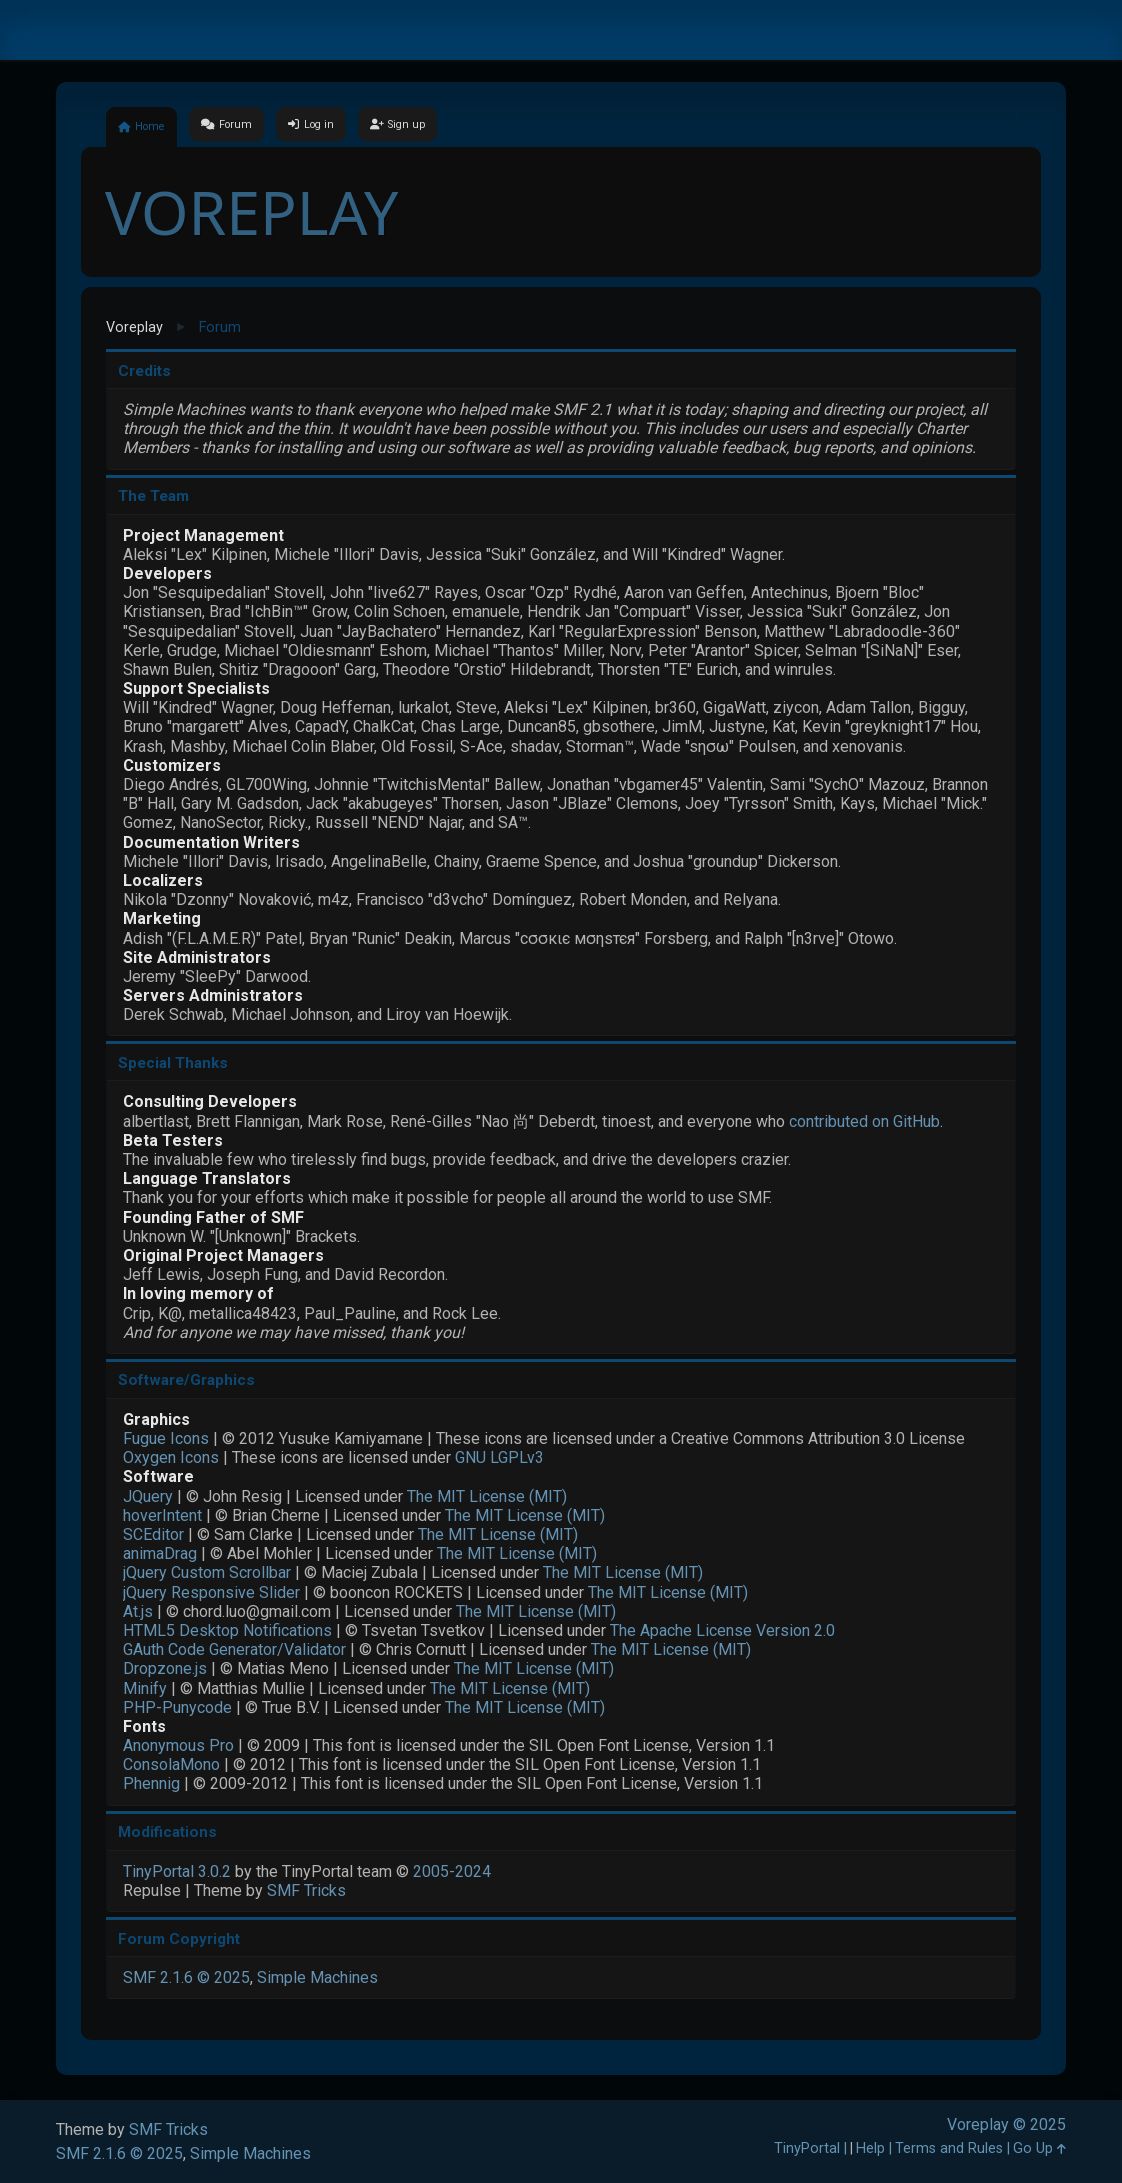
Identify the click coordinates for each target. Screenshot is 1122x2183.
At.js (138, 1611)
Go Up (1039, 2148)
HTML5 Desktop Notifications (227, 1630)
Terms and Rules (949, 2148)
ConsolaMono (171, 1764)
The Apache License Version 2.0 (722, 1630)
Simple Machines (317, 1977)
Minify (145, 1688)
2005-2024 (452, 1871)
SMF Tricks (306, 1890)
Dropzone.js (165, 1668)
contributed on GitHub (864, 1121)
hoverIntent (162, 1515)
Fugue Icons (166, 1438)
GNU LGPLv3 (499, 1457)
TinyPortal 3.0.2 (177, 1871)
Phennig (151, 1783)
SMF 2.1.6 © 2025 (186, 1977)
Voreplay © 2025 (1006, 2124)
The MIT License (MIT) (487, 1496)
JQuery (148, 1496)
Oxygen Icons (171, 1457)
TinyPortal (807, 2148)
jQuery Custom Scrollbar (207, 1572)
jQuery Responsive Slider (211, 1592)
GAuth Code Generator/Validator (234, 1649)
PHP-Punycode (177, 1707)
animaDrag (160, 1553)
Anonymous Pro (178, 1745)
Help (870, 2148)
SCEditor (153, 1534)
